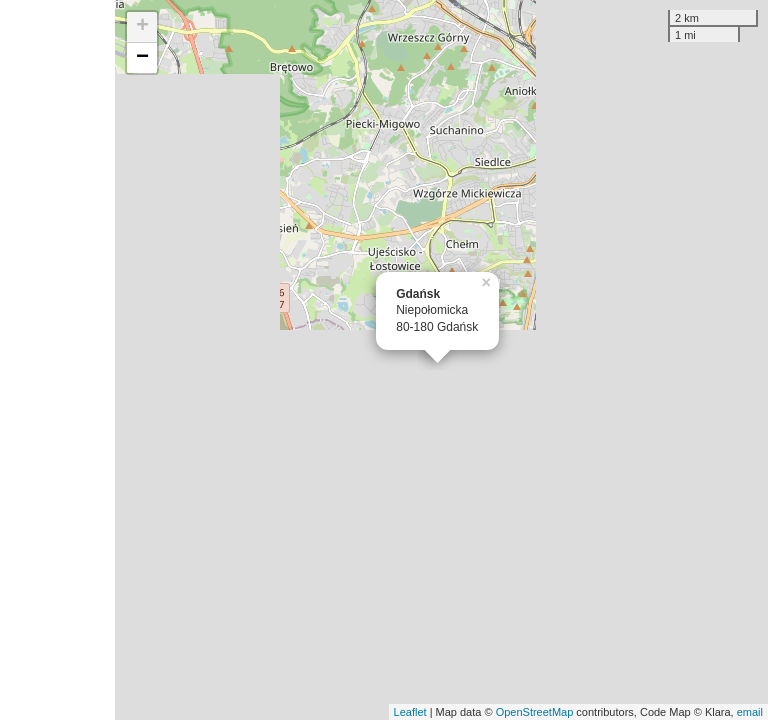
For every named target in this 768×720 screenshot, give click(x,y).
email (750, 712)
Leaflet (410, 712)
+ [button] (142, 27)
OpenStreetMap (535, 712)
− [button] (142, 58)
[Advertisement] (57, 360)
